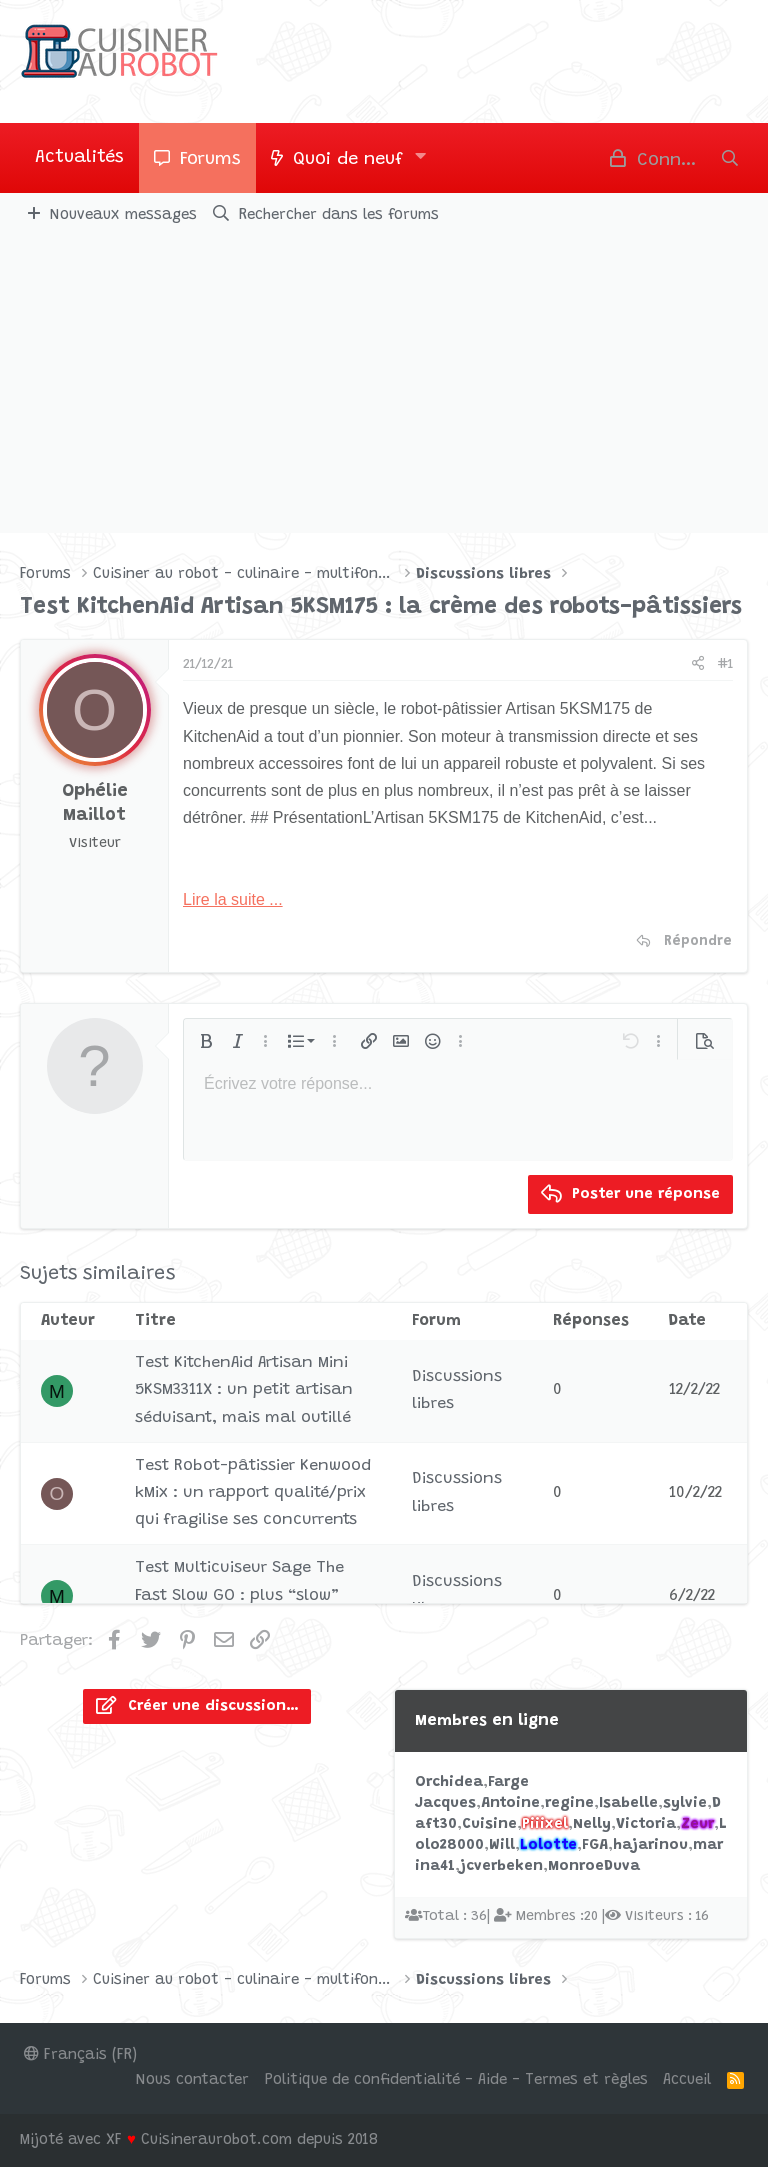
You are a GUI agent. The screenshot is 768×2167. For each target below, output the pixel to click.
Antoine (510, 1803)
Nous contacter (192, 2080)
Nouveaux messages (123, 215)
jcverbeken (501, 1866)
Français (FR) (80, 2055)
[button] (421, 158)
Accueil (687, 2080)
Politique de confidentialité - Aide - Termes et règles (456, 2080)
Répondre (698, 942)
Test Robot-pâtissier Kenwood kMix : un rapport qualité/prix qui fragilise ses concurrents (253, 1493)
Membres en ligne (487, 1721)
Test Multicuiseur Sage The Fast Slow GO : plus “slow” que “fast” (239, 1595)
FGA (595, 1845)
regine (569, 1803)
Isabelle (628, 1803)
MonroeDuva (594, 1866)
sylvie (685, 1803)
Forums (210, 160)
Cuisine (489, 1824)
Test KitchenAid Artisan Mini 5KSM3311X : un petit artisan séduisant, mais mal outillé (244, 1390)
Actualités (79, 158)
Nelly (592, 1824)
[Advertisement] (384, 383)
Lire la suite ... (233, 899)
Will (502, 1845)
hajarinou (650, 1845)
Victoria (646, 1824)
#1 (725, 665)
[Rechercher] (730, 158)
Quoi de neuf (348, 160)
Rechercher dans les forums (339, 215)
